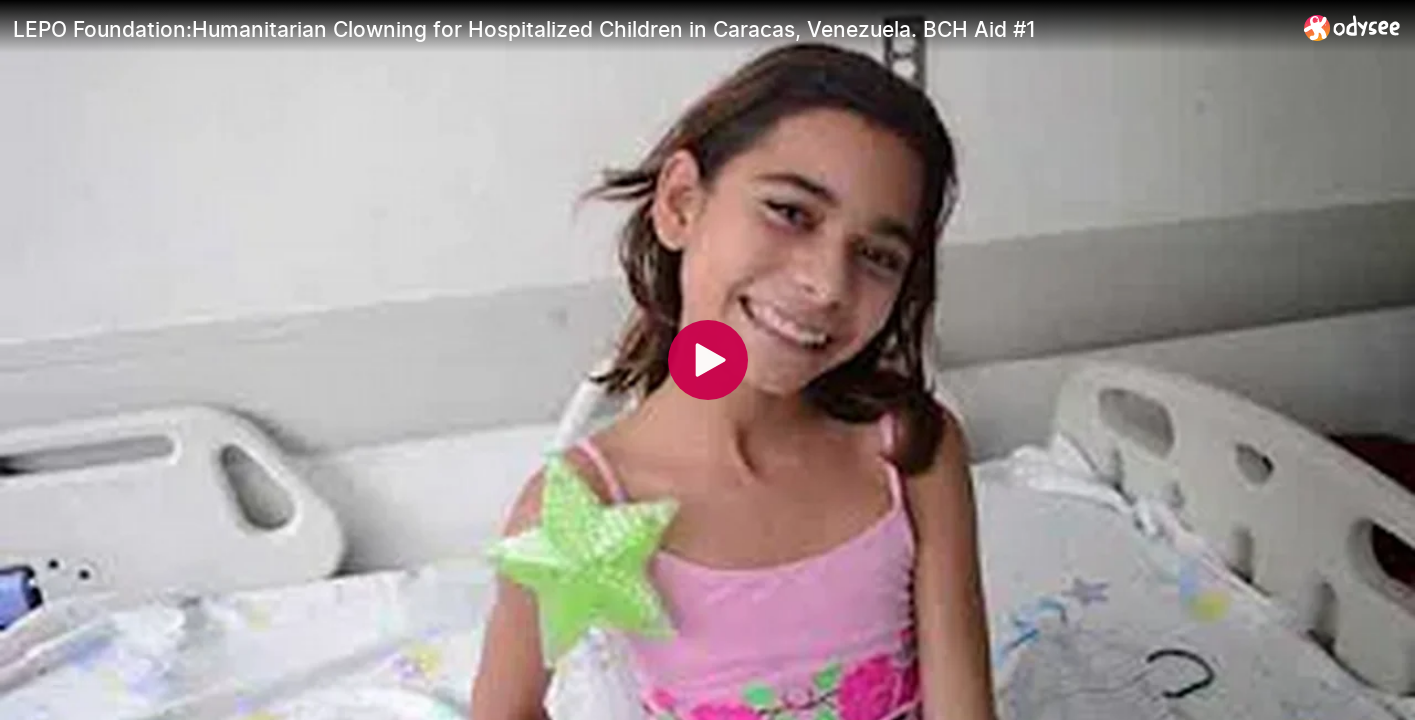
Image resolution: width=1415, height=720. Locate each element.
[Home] (1352, 27)
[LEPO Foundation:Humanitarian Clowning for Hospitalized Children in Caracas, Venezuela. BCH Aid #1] (650, 29)
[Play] (708, 360)
